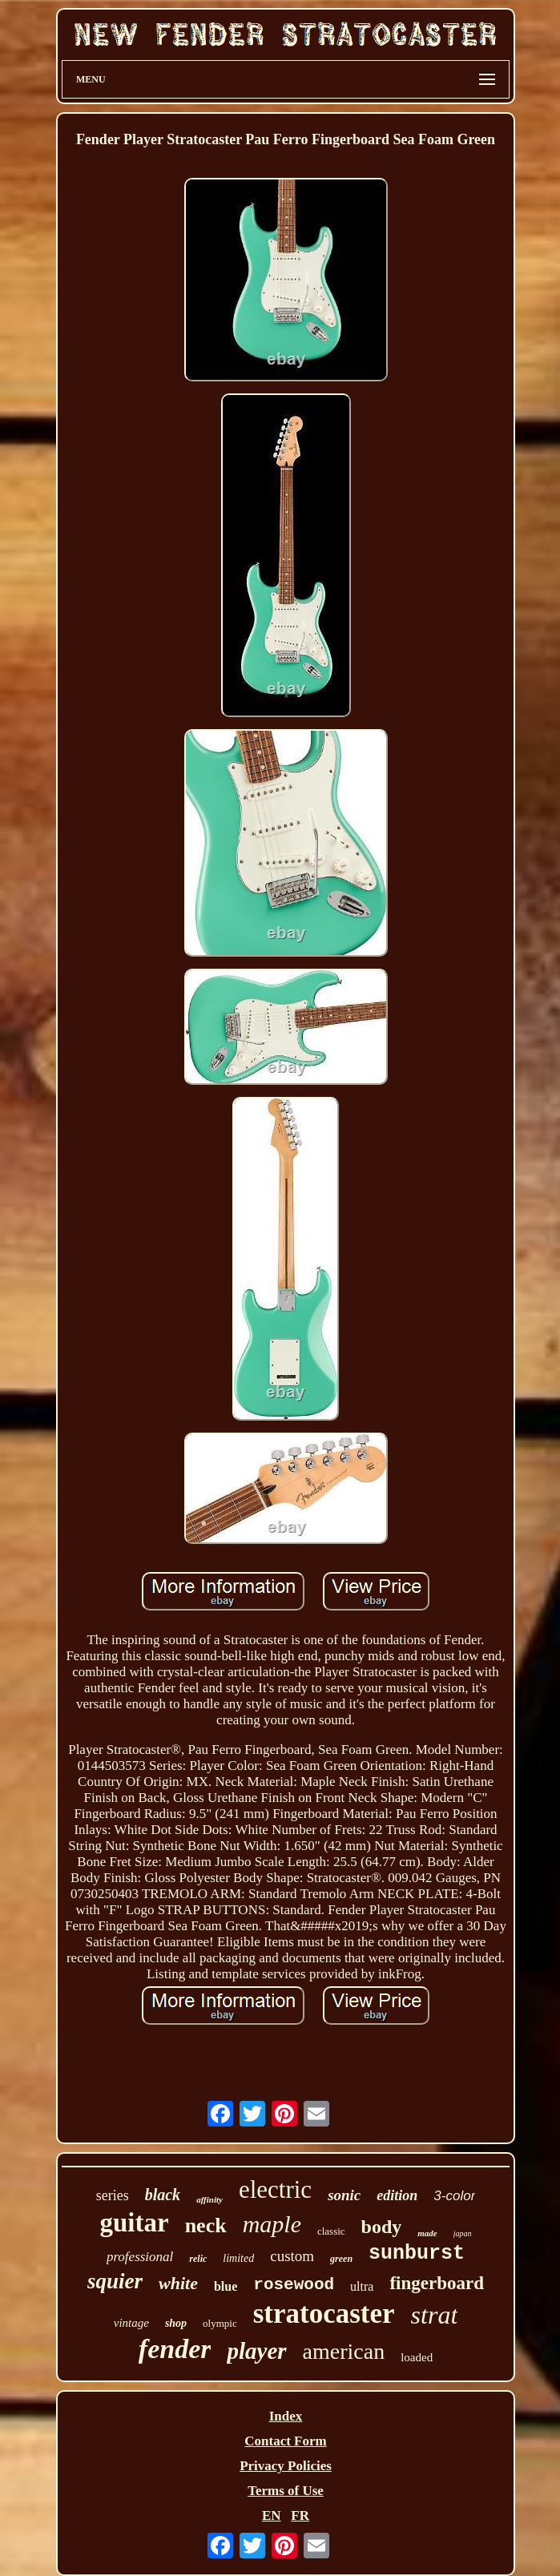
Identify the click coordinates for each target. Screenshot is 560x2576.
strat (434, 2314)
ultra (361, 2286)
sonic (344, 2195)
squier (115, 2281)
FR (300, 2515)
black (162, 2194)
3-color (454, 2195)
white (178, 2283)
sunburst (417, 2253)
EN (271, 2515)
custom (292, 2255)
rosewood (293, 2285)
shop (176, 2323)
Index (286, 2416)
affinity (209, 2199)
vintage (131, 2322)
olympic (220, 2323)
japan (462, 2233)
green (341, 2258)
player (256, 2351)
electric (275, 2189)
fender (175, 2349)
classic (331, 2231)
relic (198, 2258)
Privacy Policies (286, 2465)
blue (225, 2286)
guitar (133, 2222)
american (344, 2351)
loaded (417, 2357)
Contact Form (285, 2441)
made (427, 2233)
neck (206, 2225)
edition (397, 2195)
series (112, 2195)
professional (140, 2256)
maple (272, 2224)
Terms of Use (286, 2490)
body (381, 2226)
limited (238, 2258)
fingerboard (436, 2283)
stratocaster (324, 2313)
